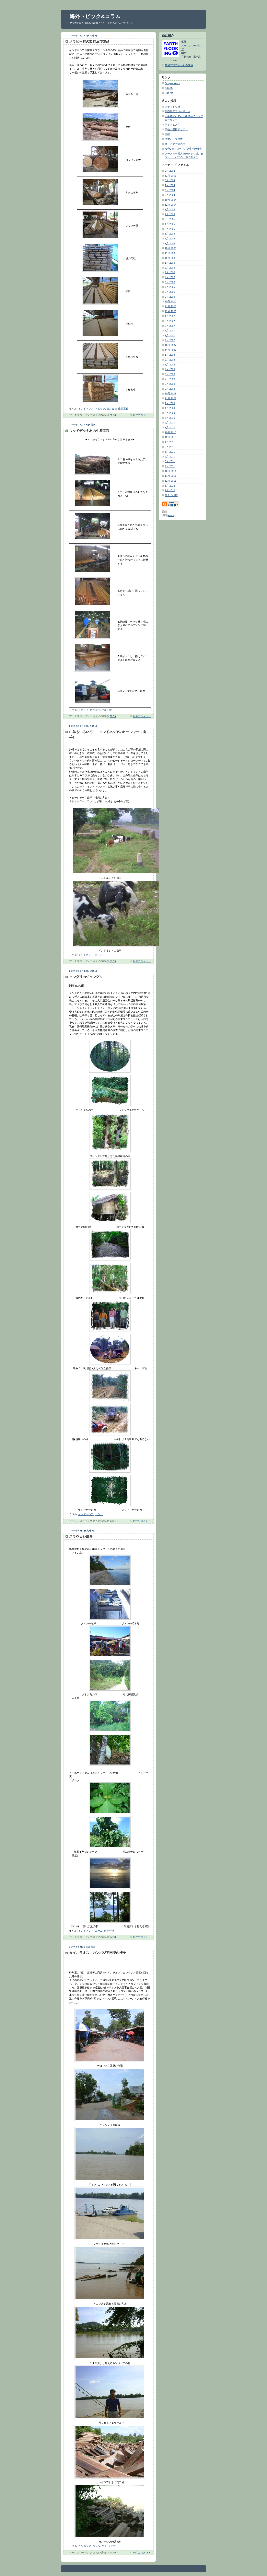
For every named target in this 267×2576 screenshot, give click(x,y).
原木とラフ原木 (174, 139)
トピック (100, 408)
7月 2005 (170, 238)
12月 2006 (170, 311)
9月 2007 (170, 340)
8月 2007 (170, 335)
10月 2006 (170, 301)
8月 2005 (170, 243)
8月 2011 (170, 461)
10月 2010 (170, 432)
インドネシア (86, 408)
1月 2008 (170, 354)
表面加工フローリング (177, 111)
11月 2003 (170, 175)
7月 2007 (170, 330)
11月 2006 (170, 306)
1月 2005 (170, 209)
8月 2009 (170, 413)
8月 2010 (170, 427)
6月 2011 (170, 456)
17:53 (113, 1937)
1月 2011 (170, 442)
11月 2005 (170, 253)
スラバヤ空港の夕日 (176, 144)
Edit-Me (169, 88)
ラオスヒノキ (172, 124)
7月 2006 (170, 287)
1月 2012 (170, 485)
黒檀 (167, 134)
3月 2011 (170, 447)
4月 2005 (170, 224)
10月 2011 (170, 471)
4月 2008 (170, 369)
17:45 (113, 2552)
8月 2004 (170, 190)
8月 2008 (170, 384)
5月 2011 (170, 451)
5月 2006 (170, 282)
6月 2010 (170, 422)
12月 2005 (170, 258)
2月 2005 (170, 214)
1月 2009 (170, 403)
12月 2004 (170, 204)
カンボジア (84, 2546)
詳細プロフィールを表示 (179, 65)
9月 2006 (170, 296)
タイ (104, 2546)
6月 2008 (170, 374)
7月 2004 (170, 185)
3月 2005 (170, 219)
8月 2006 (170, 292)
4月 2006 (170, 277)
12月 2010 (170, 437)
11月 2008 (170, 398)
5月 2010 (170, 418)
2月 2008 (170, 359)
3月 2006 (170, 272)
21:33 (113, 716)
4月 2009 (170, 408)
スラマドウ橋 (172, 106)
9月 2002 (170, 170)
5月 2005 (170, 229)
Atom (171, 515)
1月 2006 (170, 262)
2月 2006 (170, 267)
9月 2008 (170, 388)
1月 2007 (170, 316)
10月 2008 (170, 393)
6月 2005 (170, 233)
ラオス (112, 2546)
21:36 (113, 415)
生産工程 (123, 408)
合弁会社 (112, 408)
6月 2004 (170, 180)
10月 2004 (170, 200)
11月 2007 (170, 350)
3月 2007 (170, 326)
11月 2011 (170, 476)
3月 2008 (170, 364)
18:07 (113, 1521)
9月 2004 (170, 195)
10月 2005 (170, 248)
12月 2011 (170, 480)
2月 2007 (170, 321)
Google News (172, 83)
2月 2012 (170, 490)
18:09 (113, 961)
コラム (99, 955)
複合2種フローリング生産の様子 (183, 148)
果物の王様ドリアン (176, 129)
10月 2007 (170, 345)
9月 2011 (170, 466)
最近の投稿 (171, 495)
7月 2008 (170, 379)
